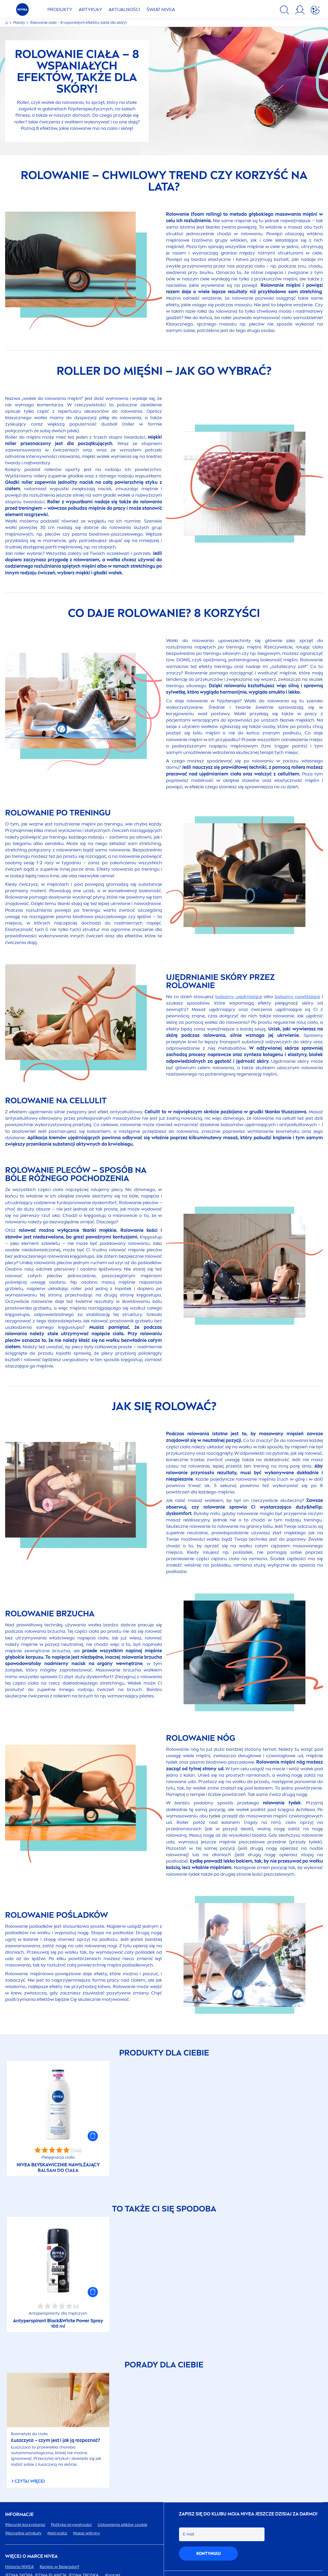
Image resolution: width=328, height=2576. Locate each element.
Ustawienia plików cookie (122, 2524)
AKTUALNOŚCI (124, 9)
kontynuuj (208, 2553)
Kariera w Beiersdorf (59, 2566)
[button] (93, 2136)
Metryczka (57, 2533)
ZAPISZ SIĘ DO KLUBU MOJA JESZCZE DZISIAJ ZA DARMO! (248, 2514)
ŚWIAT (161, 9)
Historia (19, 2566)
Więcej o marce (31, 2556)
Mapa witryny (86, 2533)
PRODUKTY (59, 9)
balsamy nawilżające (297, 996)
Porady (19, 23)
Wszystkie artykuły (23, 2533)
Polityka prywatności (71, 2524)
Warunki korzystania (25, 2524)
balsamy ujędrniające (238, 996)
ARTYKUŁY (90, 9)
